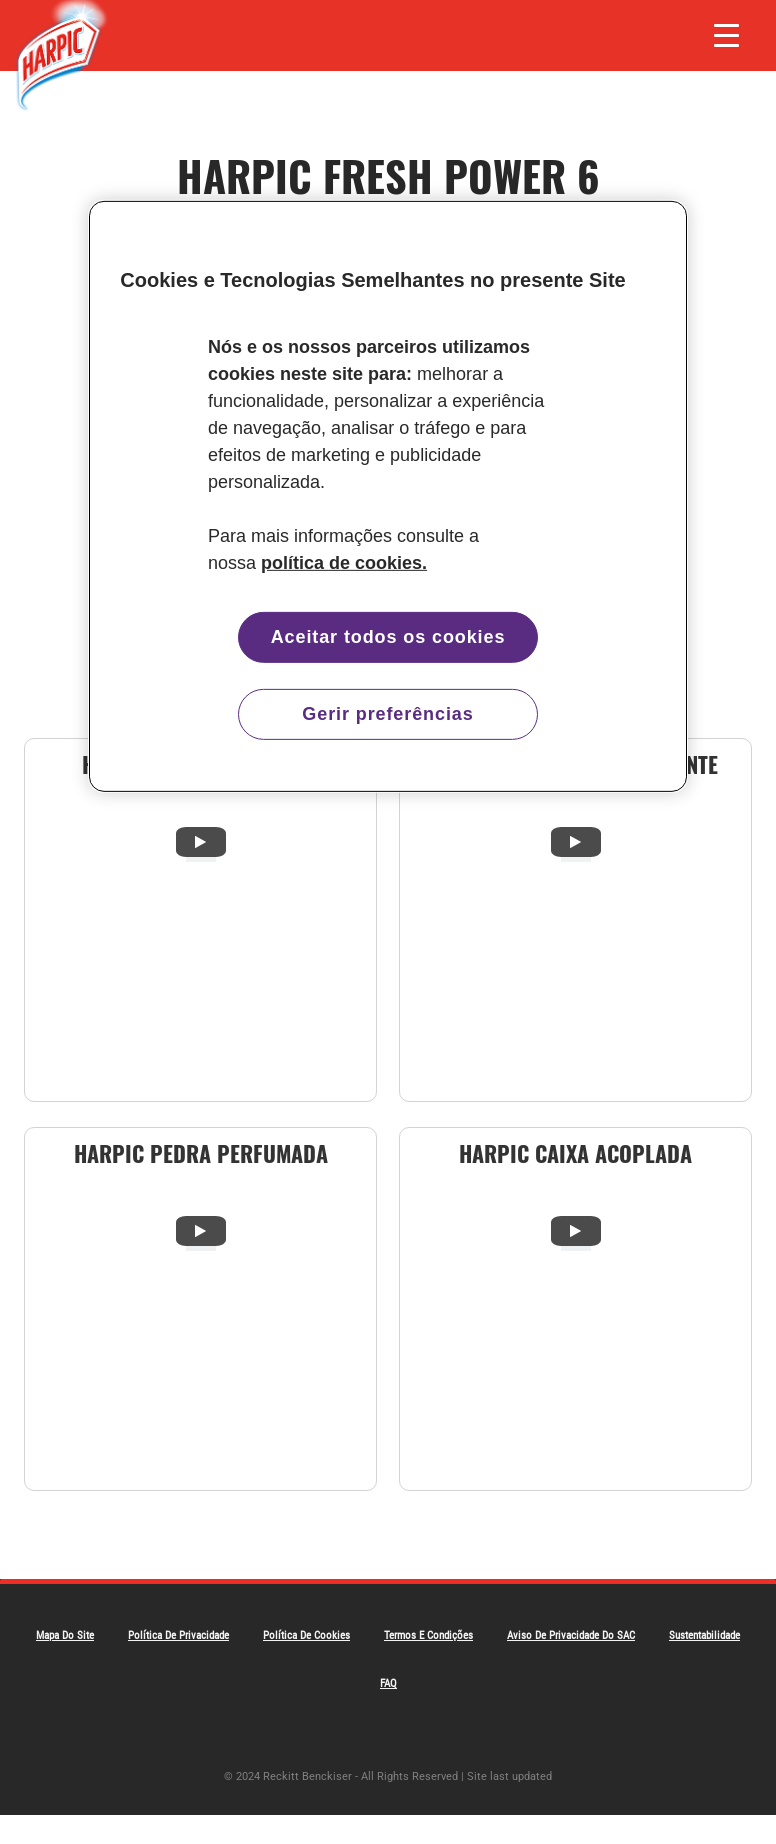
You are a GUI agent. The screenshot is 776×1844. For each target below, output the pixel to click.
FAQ (388, 1683)
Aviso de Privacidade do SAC (571, 1635)
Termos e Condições (428, 1635)
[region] (388, 495)
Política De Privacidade (178, 1635)
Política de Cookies (306, 1635)
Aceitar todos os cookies (388, 636)
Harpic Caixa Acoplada (575, 1153)
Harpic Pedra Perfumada (201, 1153)
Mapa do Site (65, 1635)
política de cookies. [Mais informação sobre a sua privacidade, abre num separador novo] (344, 562)
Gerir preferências (387, 714)
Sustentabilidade (704, 1635)
